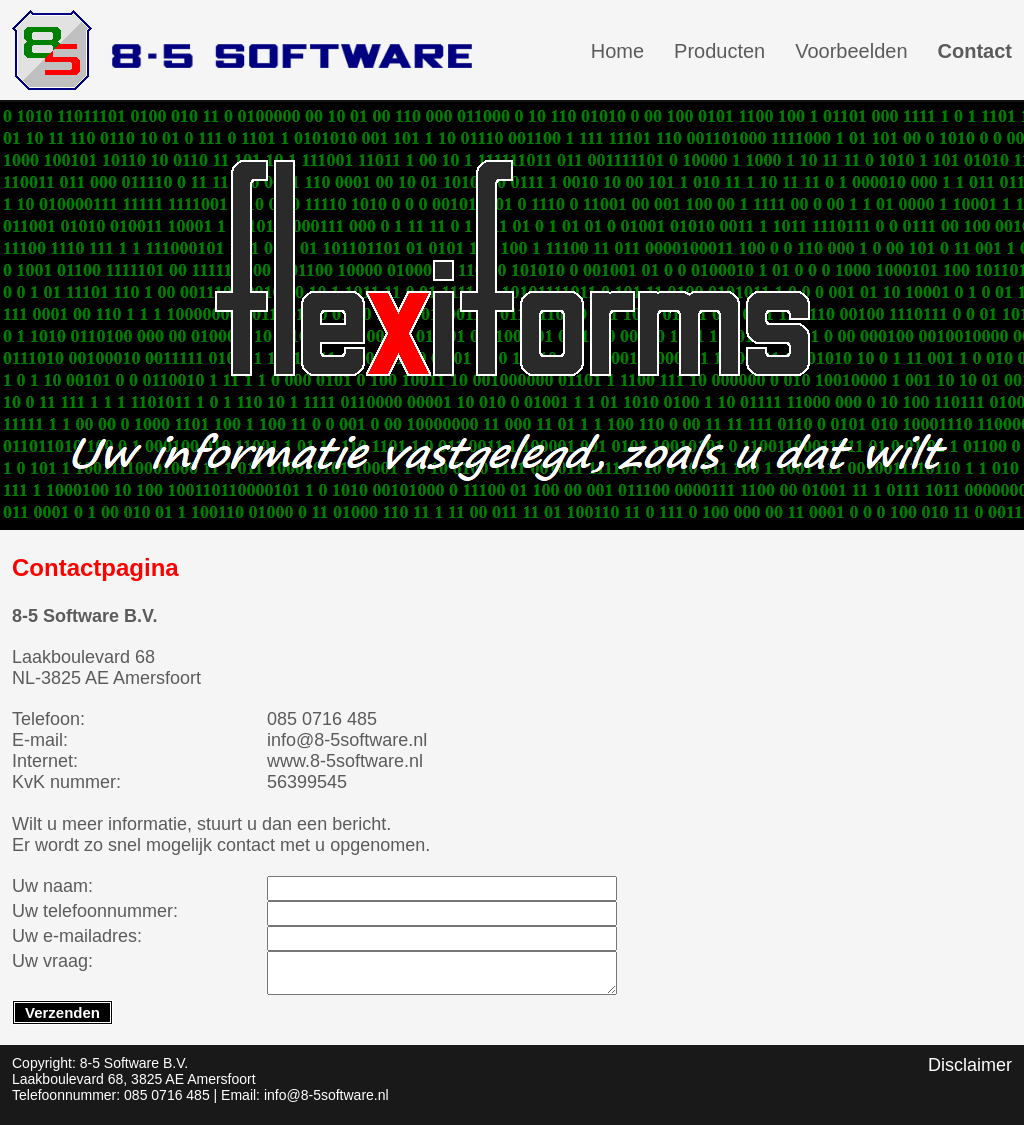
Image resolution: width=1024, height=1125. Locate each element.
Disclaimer (970, 1065)
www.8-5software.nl (345, 761)
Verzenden (62, 1012)
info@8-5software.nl (347, 740)
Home (617, 51)
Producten (719, 51)
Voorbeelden (851, 51)
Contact (975, 51)
